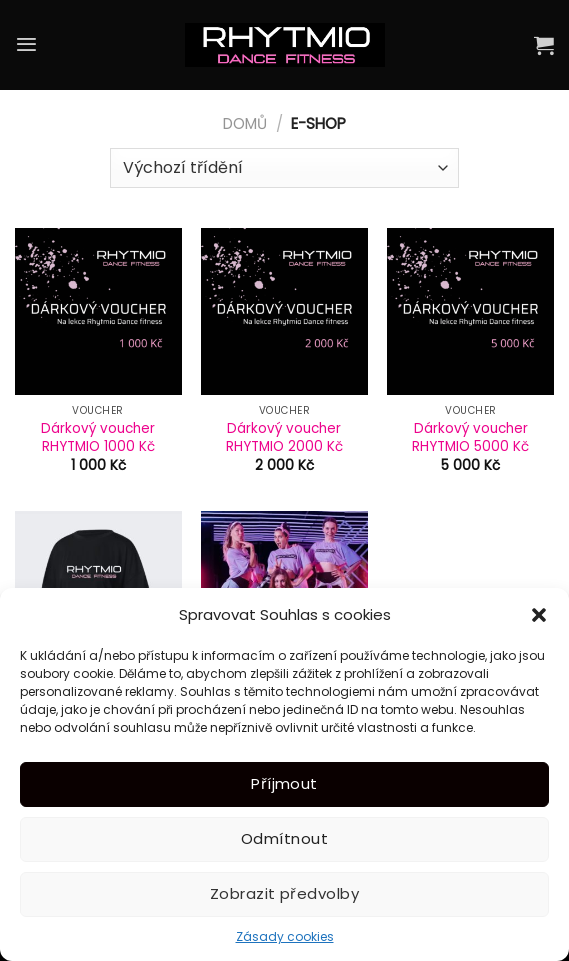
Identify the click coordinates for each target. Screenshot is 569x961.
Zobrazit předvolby (284, 893)
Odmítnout (284, 838)
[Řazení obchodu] (284, 168)
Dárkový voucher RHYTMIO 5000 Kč (470, 437)
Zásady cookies (285, 936)
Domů (245, 123)
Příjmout (284, 783)
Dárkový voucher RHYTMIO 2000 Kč (284, 437)
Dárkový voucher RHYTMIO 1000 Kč (98, 437)
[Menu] (26, 44)
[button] (539, 615)
